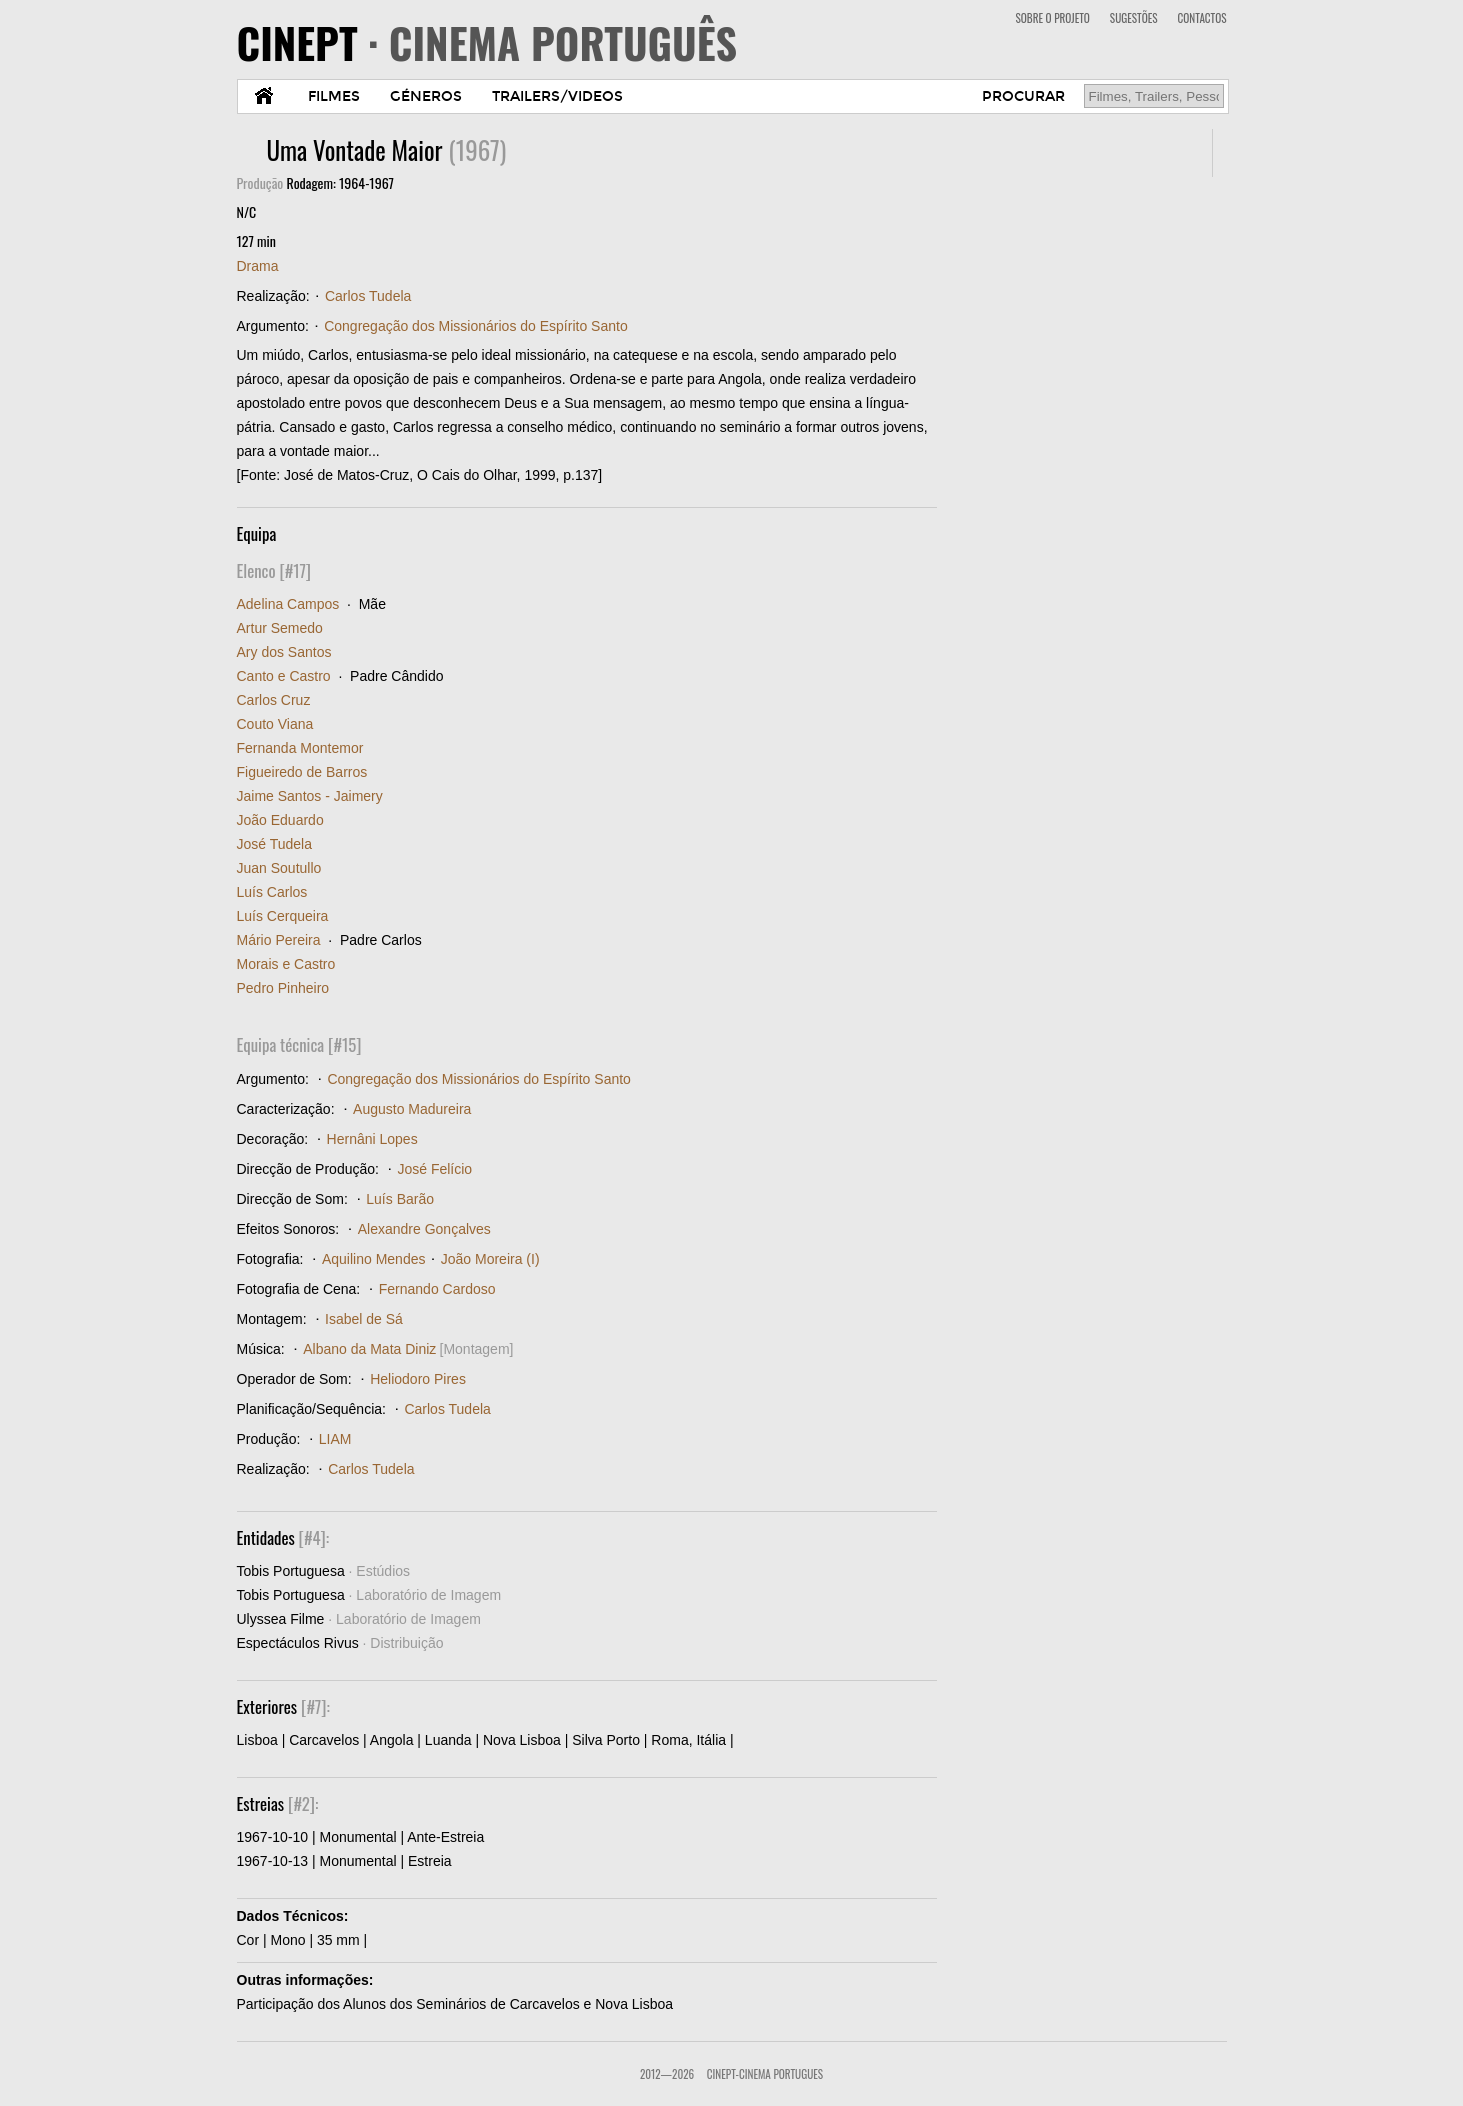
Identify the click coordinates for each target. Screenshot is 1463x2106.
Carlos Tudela (368, 296)
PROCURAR (1023, 96)
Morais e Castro (286, 964)
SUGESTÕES (1134, 18)
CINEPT (487, 42)
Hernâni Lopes (372, 1139)
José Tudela (275, 844)
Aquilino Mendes (374, 1259)
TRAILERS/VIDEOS (557, 96)
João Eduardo (280, 820)
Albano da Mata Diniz (369, 1349)
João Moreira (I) (490, 1259)
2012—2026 (667, 2074)
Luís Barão (400, 1199)
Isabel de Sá (364, 1319)
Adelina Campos (288, 604)
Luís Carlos (272, 892)
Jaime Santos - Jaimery (310, 796)
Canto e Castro (284, 676)
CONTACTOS (1202, 18)
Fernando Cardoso (437, 1289)
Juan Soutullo (279, 868)
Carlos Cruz (274, 700)
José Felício (434, 1169)
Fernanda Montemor (300, 748)
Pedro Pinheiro (283, 988)
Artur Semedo (280, 628)
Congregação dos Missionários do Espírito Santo (476, 326)
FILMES (334, 96)
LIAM (335, 1439)
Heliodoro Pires (418, 1379)
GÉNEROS (426, 96)
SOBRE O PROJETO (1052, 18)
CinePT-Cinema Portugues (765, 2074)
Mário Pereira (279, 940)
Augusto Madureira (412, 1109)
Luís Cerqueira (283, 916)
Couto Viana (275, 724)
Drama (258, 266)
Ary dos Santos (284, 652)
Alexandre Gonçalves (424, 1229)
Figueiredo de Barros (302, 772)
